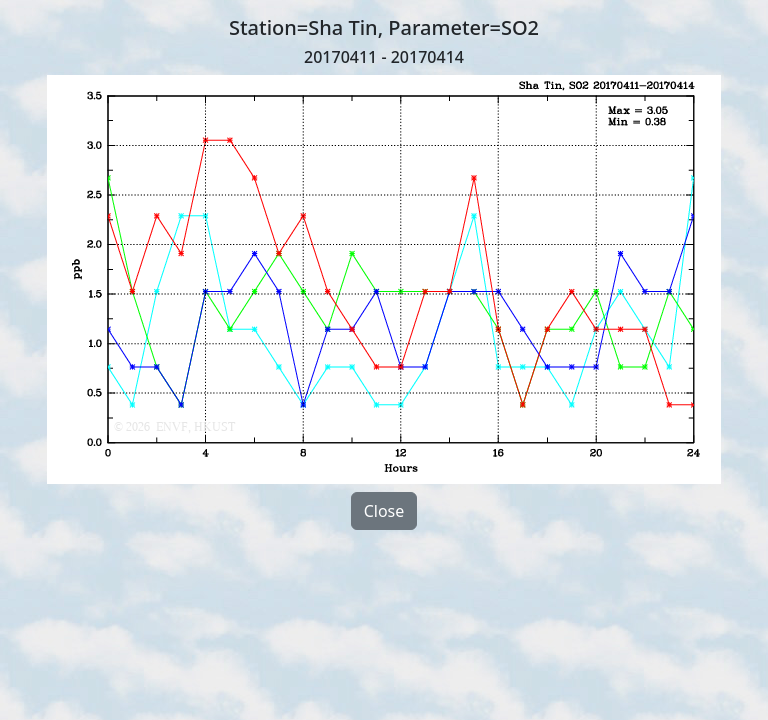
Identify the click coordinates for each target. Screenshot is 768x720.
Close (384, 511)
